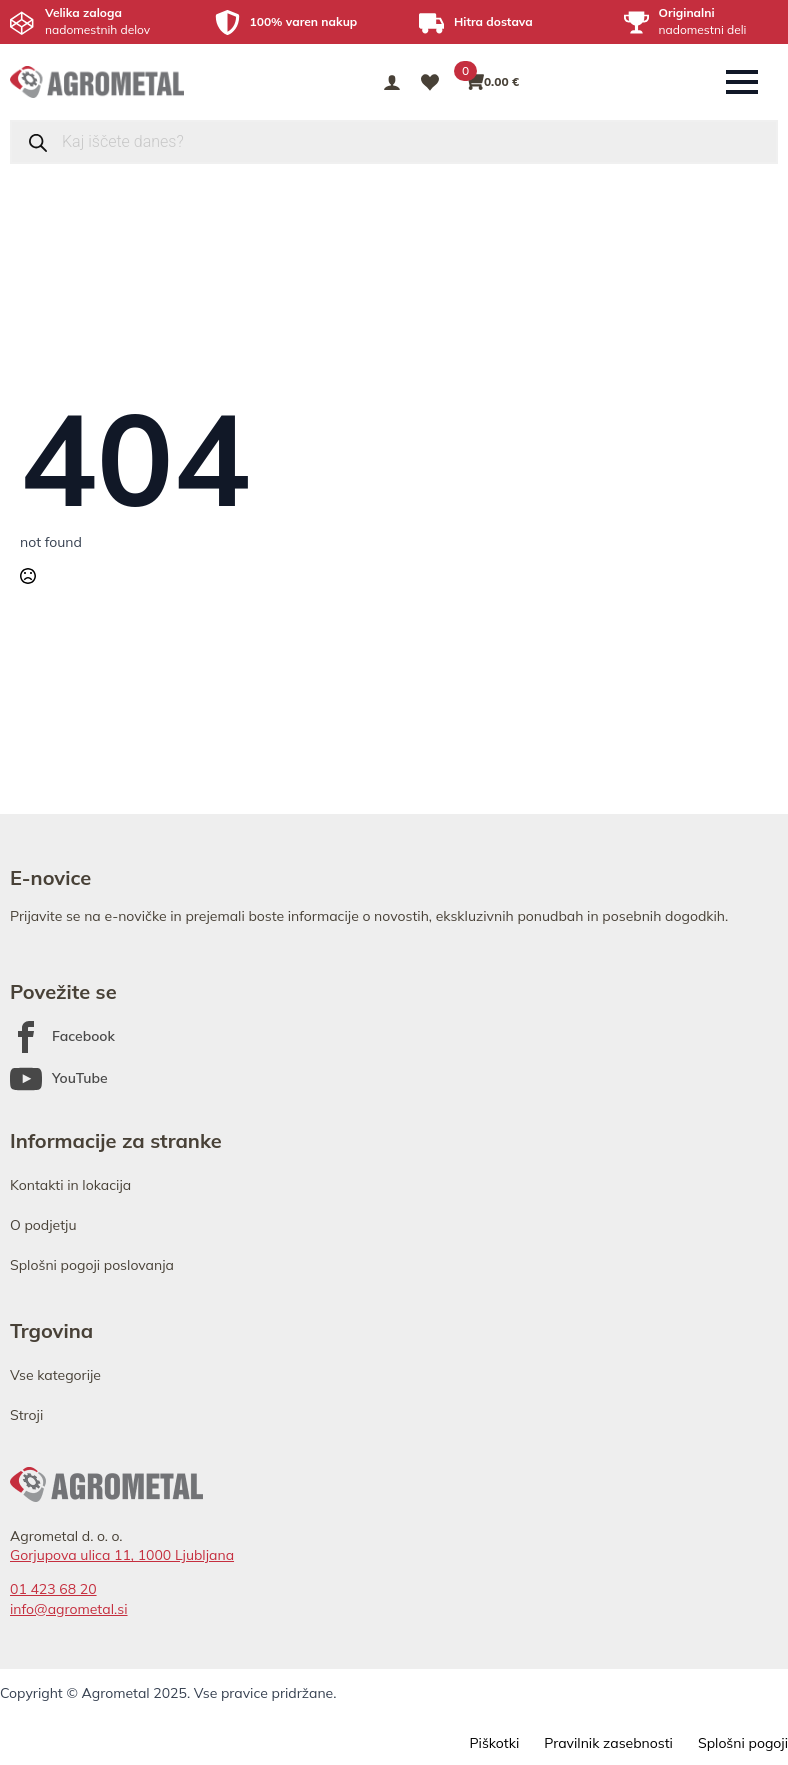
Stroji (26, 1415)
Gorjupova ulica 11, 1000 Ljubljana (122, 1555)
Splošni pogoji (743, 1743)
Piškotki (494, 1743)
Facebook (83, 1036)
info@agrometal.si (69, 1609)
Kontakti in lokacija (70, 1185)
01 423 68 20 (53, 1589)
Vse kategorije (55, 1375)
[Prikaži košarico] (493, 82)
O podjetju (43, 1225)
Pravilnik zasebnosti (608, 1743)
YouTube (80, 1078)
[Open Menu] (742, 82)
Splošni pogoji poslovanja (92, 1265)
